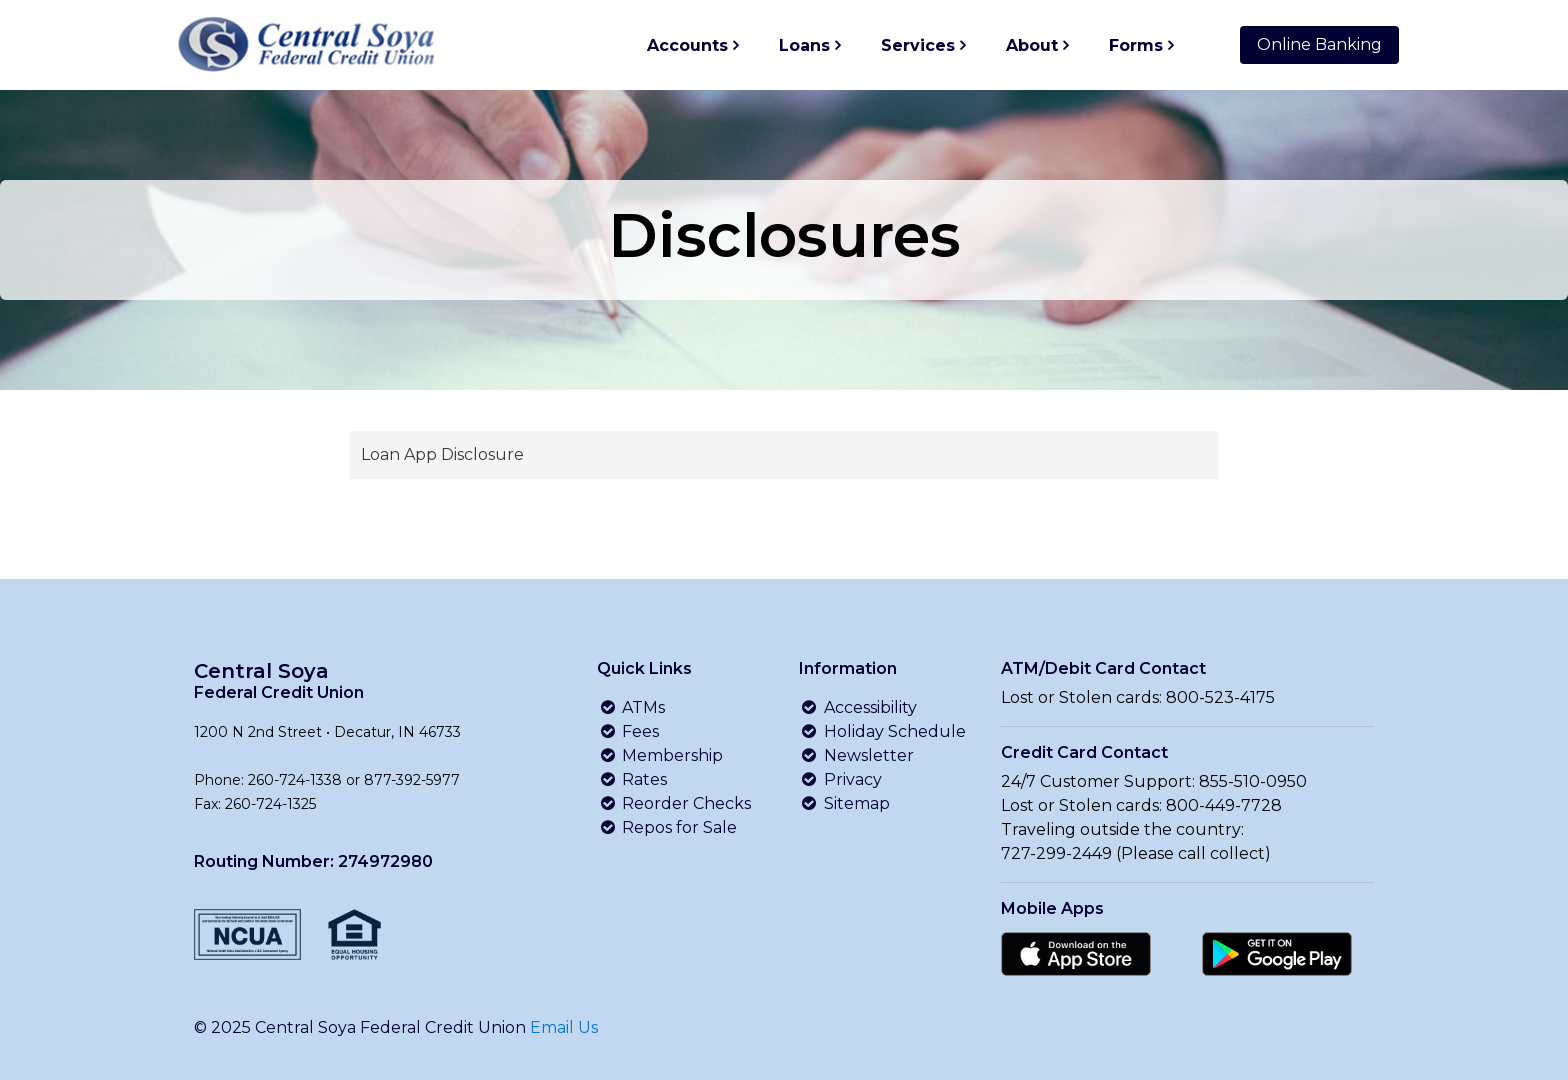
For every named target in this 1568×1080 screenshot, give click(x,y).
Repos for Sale (667, 827)
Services (918, 45)
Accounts (687, 45)
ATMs (631, 707)
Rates (632, 779)
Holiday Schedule (882, 731)
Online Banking (1319, 44)
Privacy (840, 779)
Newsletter (856, 755)
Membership (660, 755)
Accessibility (858, 707)
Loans (804, 45)
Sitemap (844, 803)
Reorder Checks (674, 803)
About (1032, 45)
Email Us (564, 1027)
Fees (628, 731)
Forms (1136, 45)
